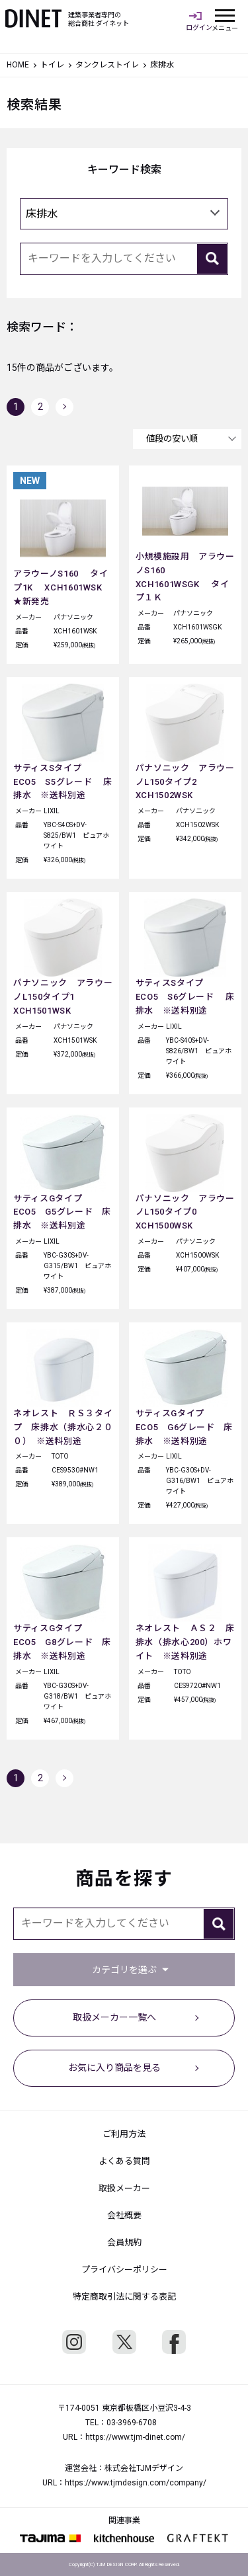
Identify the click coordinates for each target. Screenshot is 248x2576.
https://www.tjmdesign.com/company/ (135, 2482)
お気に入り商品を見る (114, 2067)
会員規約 (124, 2242)
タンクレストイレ (107, 64)
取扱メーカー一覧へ (114, 2017)
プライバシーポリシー (124, 2269)
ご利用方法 (124, 2134)
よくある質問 (124, 2161)
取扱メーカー (124, 2188)
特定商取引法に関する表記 (124, 2297)
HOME (18, 64)
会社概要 (124, 2215)
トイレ (52, 64)
